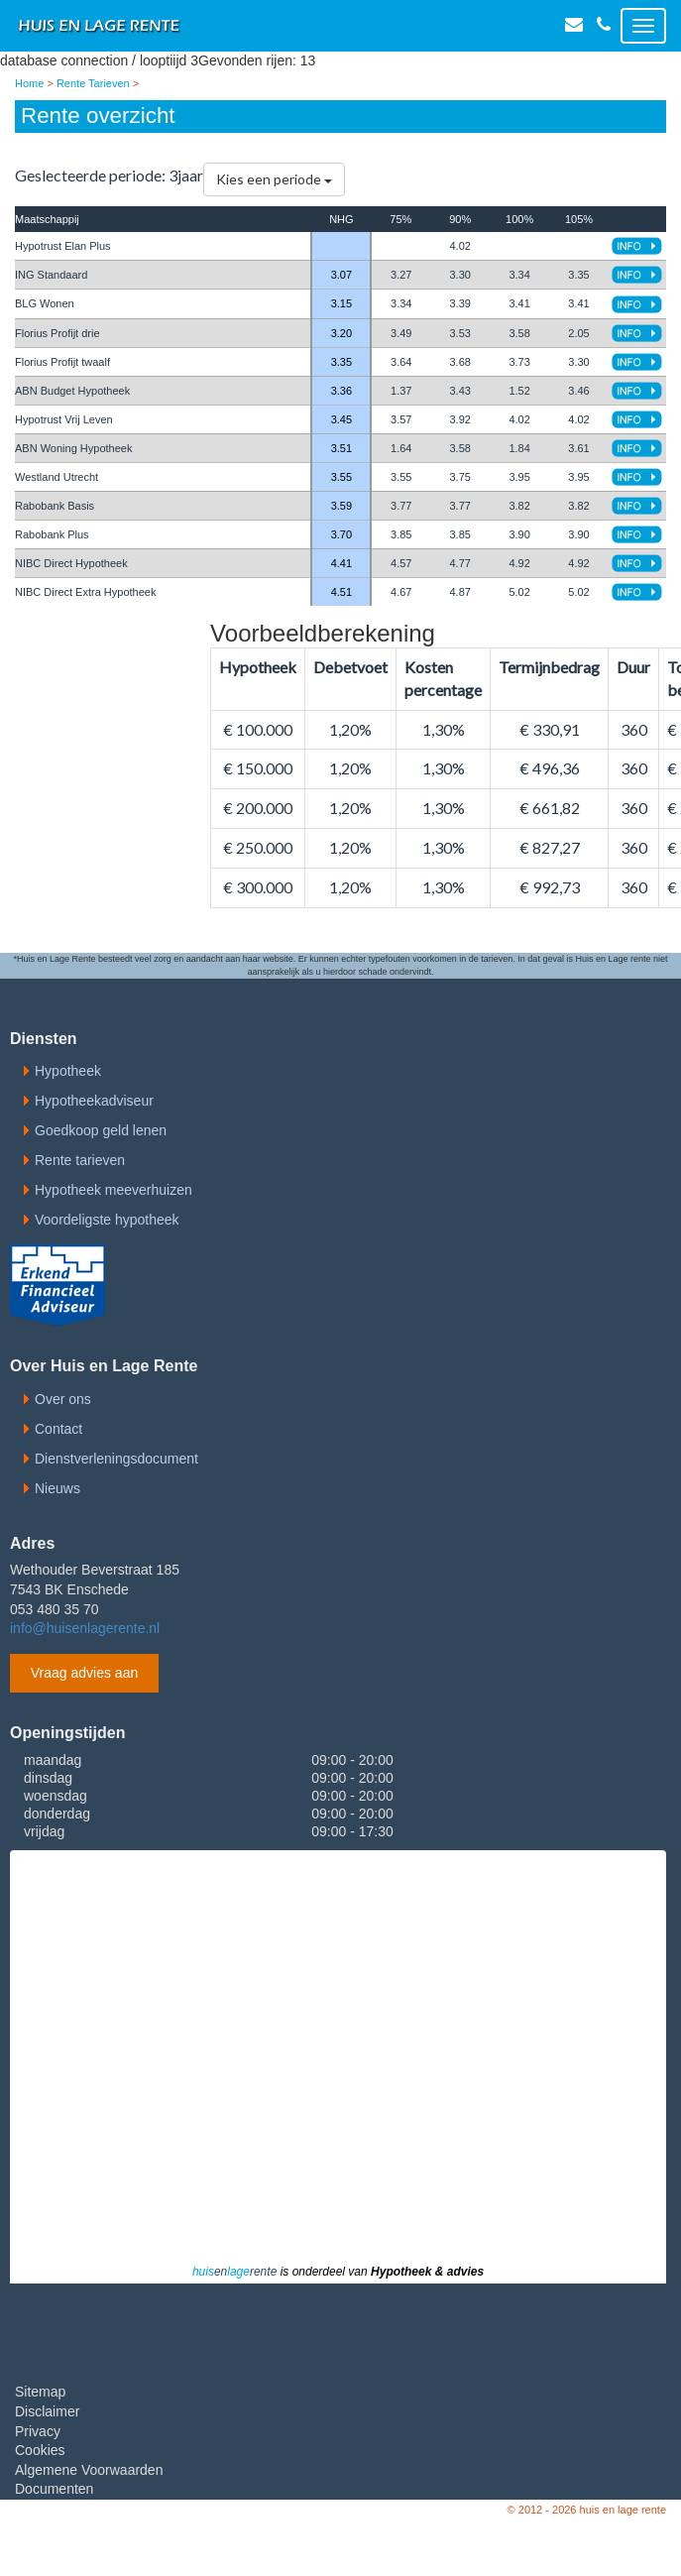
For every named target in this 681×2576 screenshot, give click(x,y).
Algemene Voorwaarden (89, 2470)
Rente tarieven (80, 1160)
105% (579, 219)
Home (29, 83)
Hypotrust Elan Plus (63, 246)
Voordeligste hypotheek (107, 1220)
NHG (341, 219)
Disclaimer (47, 2411)
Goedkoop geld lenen (101, 1130)
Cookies (40, 2450)
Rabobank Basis (54, 506)
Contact (58, 1429)
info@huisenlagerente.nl (85, 1628)
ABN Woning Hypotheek (73, 448)
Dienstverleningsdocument (116, 1458)
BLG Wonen (44, 303)
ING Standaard (51, 275)
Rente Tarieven (93, 83)
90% (460, 219)
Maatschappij (47, 219)
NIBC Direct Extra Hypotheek (85, 592)
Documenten (54, 2489)
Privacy (37, 2431)
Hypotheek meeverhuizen (113, 1190)
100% (519, 219)
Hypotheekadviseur (94, 1101)
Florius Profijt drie (57, 333)
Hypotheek (68, 1071)
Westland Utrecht (56, 477)
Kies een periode (274, 179)
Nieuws (57, 1488)
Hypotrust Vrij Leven (64, 419)
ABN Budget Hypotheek (72, 391)
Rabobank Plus (52, 534)
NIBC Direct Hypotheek (71, 563)
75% (400, 219)
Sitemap (40, 2392)
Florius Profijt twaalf (62, 362)
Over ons (63, 1399)
